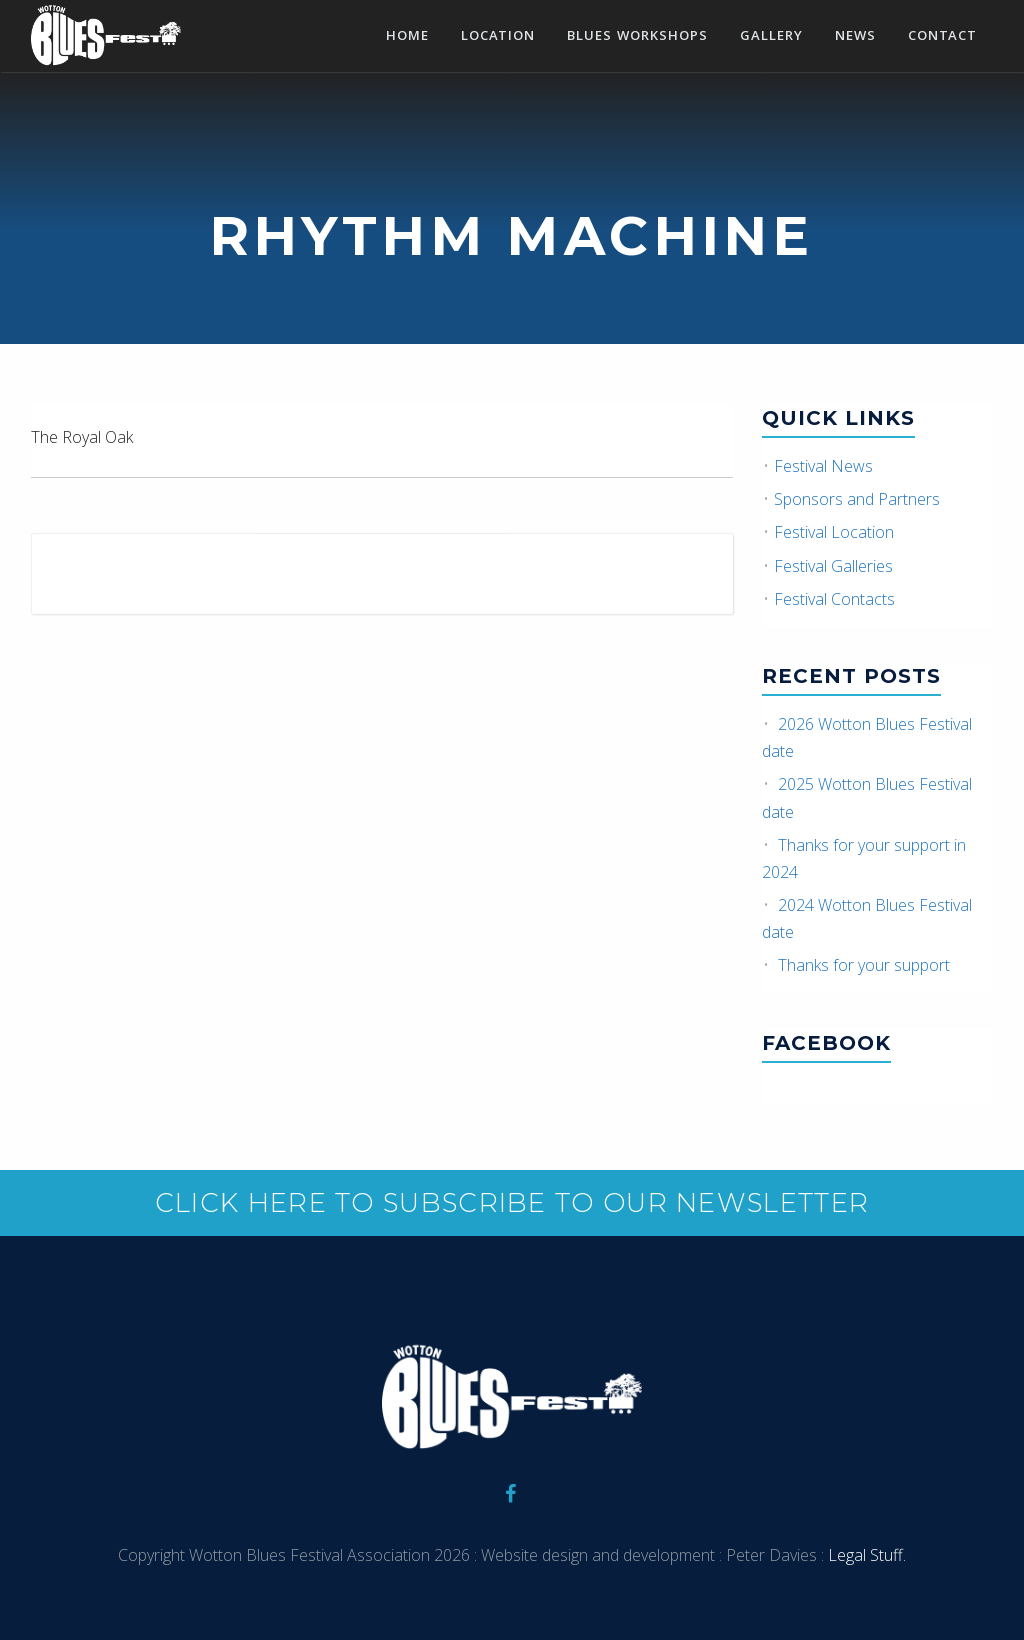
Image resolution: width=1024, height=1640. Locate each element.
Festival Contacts (834, 599)
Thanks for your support (864, 965)
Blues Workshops (637, 37)
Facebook (826, 1043)
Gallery (771, 37)
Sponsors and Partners (857, 499)
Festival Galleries (833, 566)
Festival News (823, 466)
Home (407, 37)
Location (498, 37)
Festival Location (834, 532)
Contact (942, 37)
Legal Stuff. (865, 1555)
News (855, 37)
